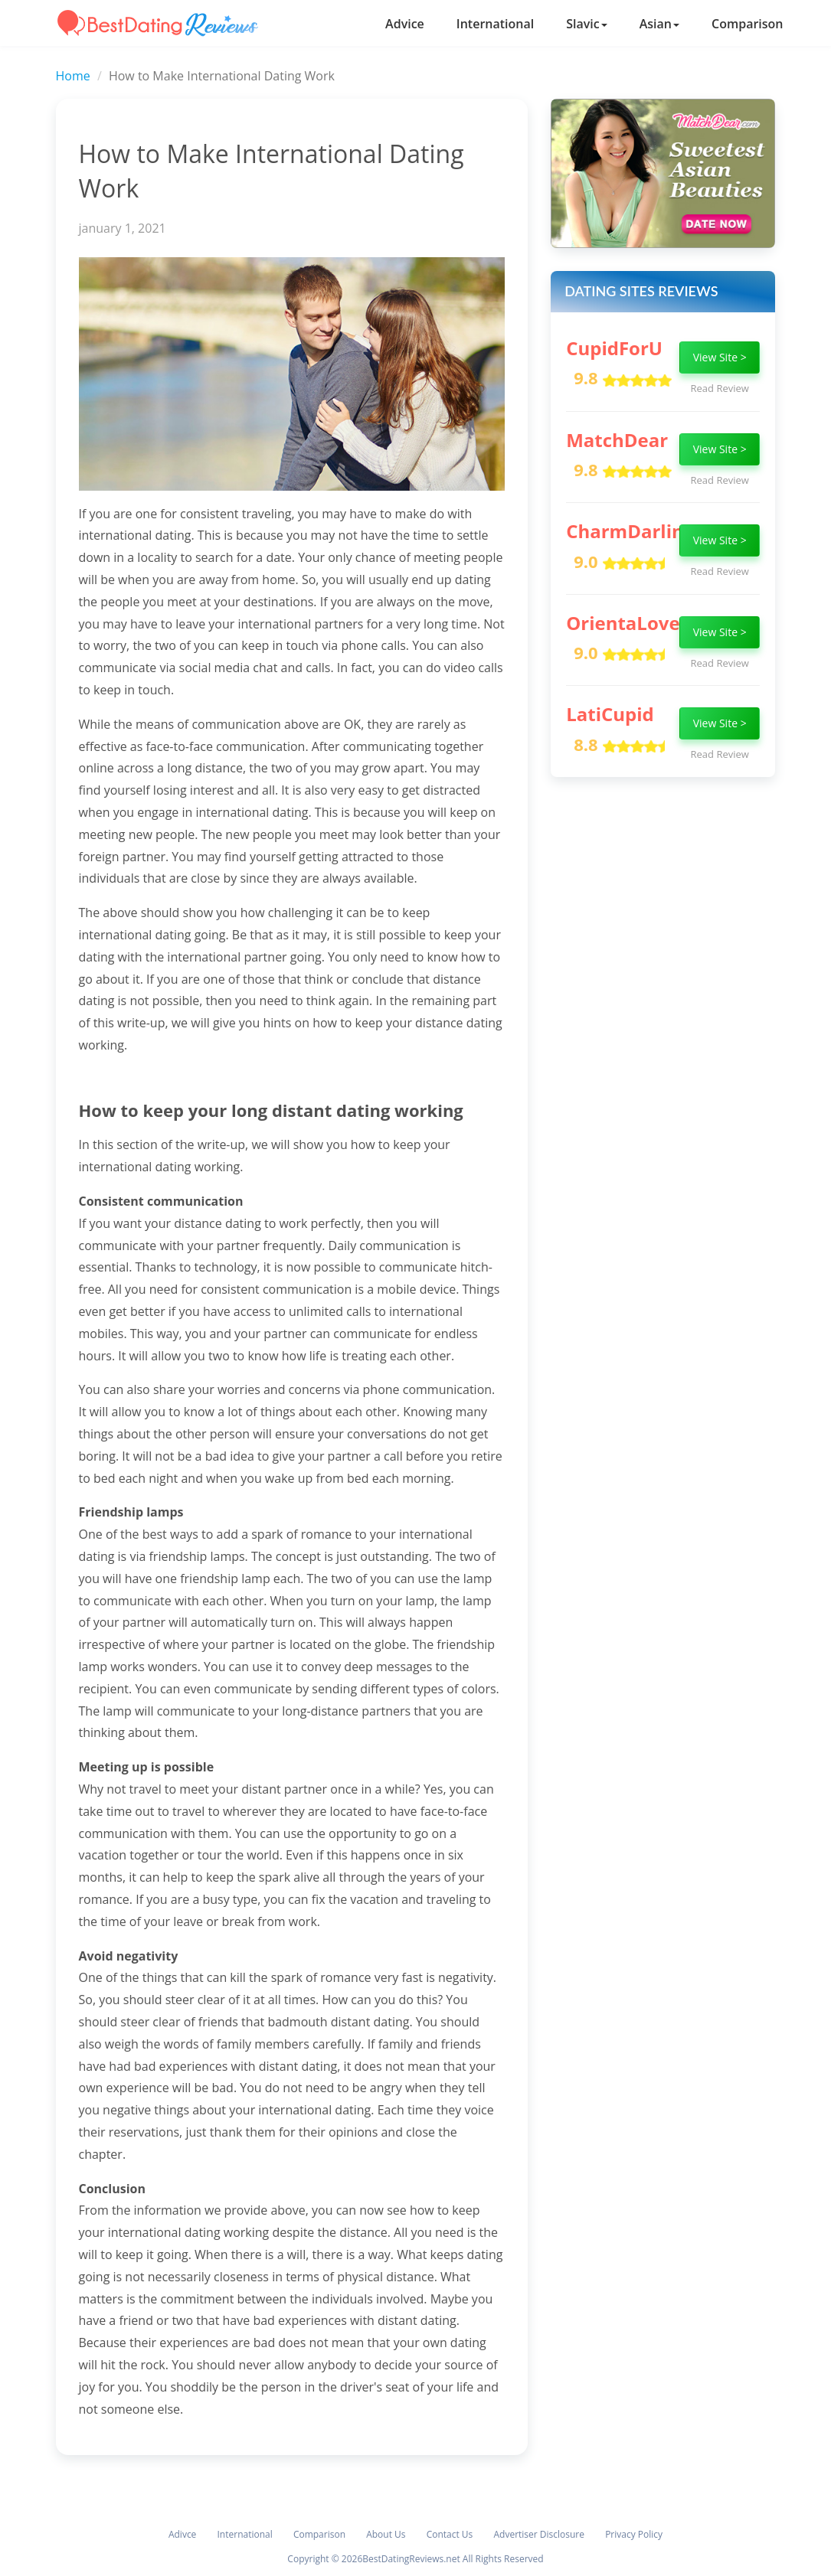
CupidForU (614, 348)
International (495, 23)
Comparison (748, 23)
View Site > (720, 357)
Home (73, 75)
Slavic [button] (586, 23)
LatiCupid (610, 713)
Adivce (182, 2534)
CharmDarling (630, 531)
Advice (404, 23)
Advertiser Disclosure (538, 2534)
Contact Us (450, 2534)
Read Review (720, 388)
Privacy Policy (634, 2534)
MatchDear (617, 439)
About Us (385, 2534)
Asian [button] (659, 23)
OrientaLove (622, 622)
